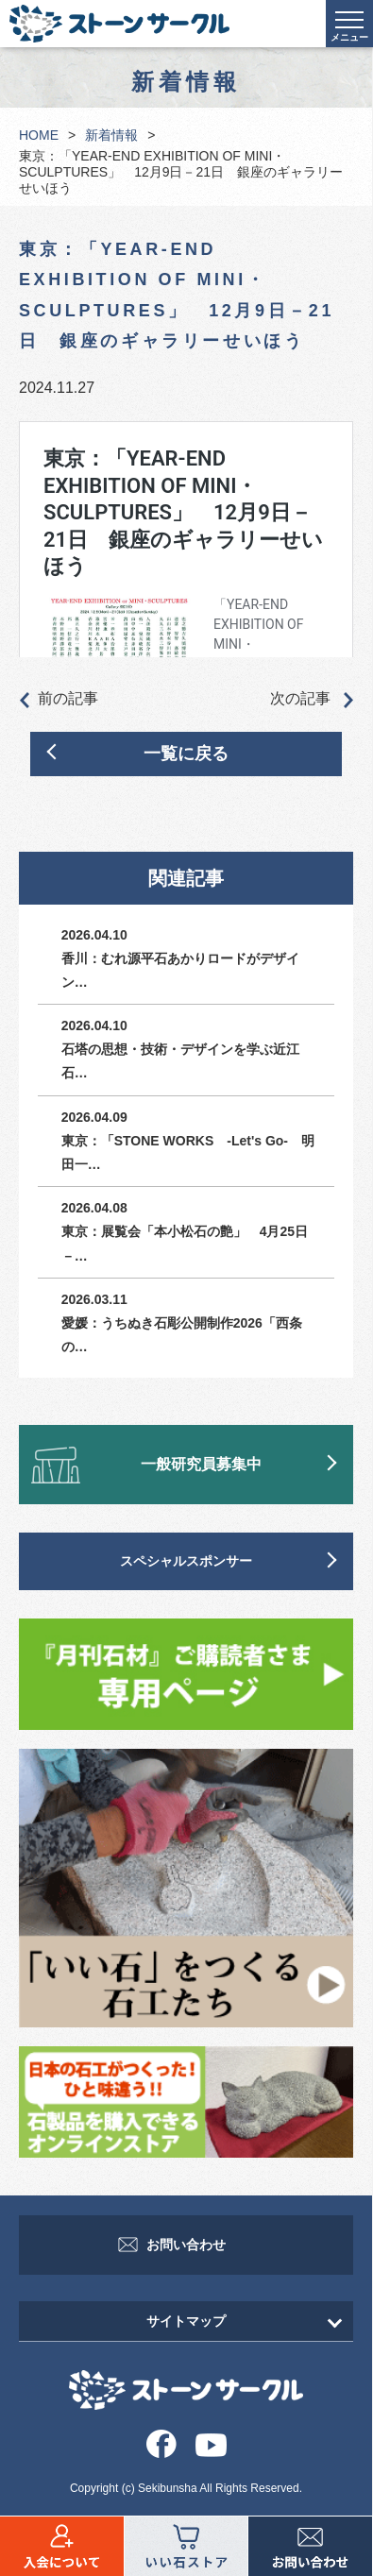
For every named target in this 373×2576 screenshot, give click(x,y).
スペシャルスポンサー (186, 1560)
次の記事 (311, 699)
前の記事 (58, 699)
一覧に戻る (186, 753)
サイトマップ (186, 2321)
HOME (39, 135)
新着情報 (111, 135)
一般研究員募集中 (201, 1464)
